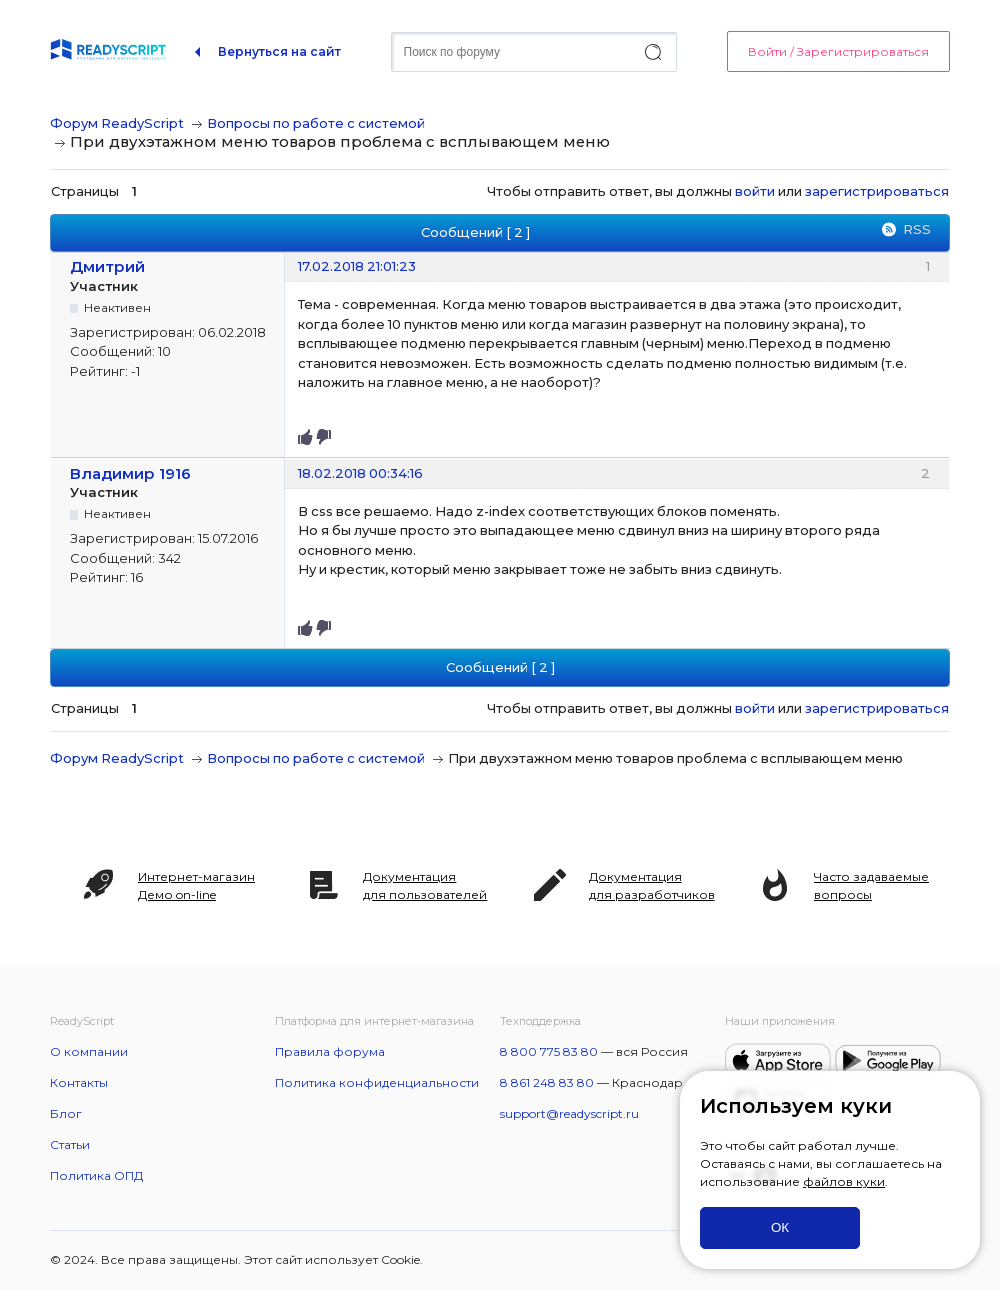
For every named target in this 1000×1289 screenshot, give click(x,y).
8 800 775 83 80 (549, 1051)
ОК (780, 1227)
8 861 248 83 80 (547, 1082)
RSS (917, 229)
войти (755, 191)
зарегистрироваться (877, 191)
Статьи (70, 1144)
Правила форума (330, 1051)
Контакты (79, 1082)
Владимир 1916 (130, 473)
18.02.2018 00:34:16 (360, 473)
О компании (89, 1051)
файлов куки (844, 1181)
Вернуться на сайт (279, 51)
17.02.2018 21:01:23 (357, 266)
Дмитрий (107, 266)
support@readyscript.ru (569, 1113)
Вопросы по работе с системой (316, 123)
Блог (66, 1113)
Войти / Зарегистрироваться (838, 51)
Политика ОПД (96, 1175)
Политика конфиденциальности (377, 1082)
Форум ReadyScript (117, 123)
